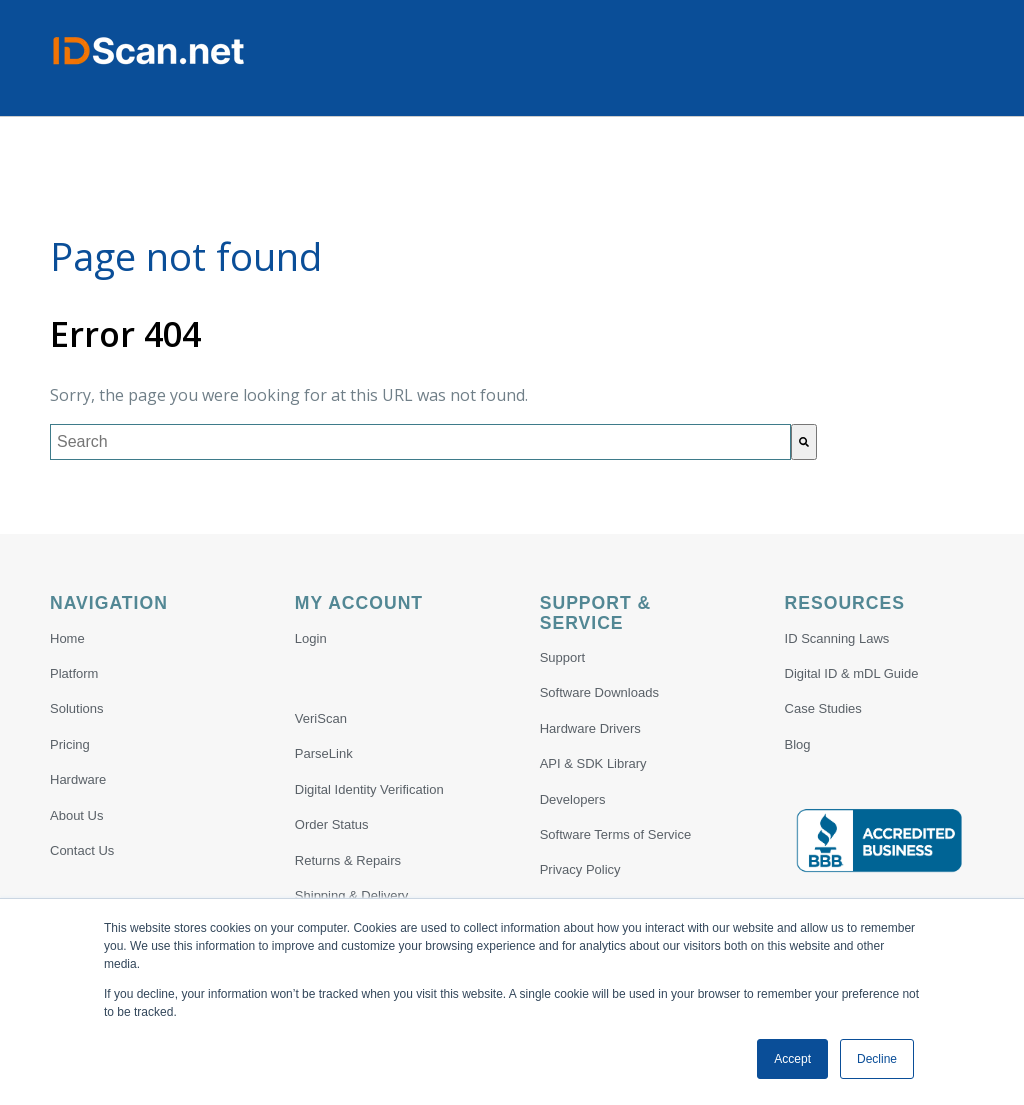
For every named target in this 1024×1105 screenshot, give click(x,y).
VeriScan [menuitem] (321, 718)
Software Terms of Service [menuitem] (615, 834)
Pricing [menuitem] (70, 744)
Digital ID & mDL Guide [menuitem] (852, 673)
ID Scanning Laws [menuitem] (837, 638)
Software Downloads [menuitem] (599, 692)
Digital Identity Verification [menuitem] (369, 789)
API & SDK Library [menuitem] (593, 763)
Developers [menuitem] (573, 799)
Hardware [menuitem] (78, 779)
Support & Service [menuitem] (596, 613)
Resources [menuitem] (845, 603)
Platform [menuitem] (74, 673)
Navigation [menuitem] (109, 603)
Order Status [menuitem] (332, 824)
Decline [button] (877, 1059)
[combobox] (420, 442)
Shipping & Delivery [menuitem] (351, 895)
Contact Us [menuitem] (82, 850)
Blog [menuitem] (798, 744)
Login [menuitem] (311, 638)
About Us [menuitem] (76, 815)
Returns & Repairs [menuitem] (348, 860)
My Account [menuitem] (359, 603)
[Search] (804, 442)
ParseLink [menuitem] (324, 753)
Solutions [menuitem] (76, 708)
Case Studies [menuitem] (823, 708)
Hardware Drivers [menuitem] (590, 728)
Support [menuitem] (563, 657)
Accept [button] (792, 1059)
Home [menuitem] (67, 638)
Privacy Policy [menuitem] (580, 869)
